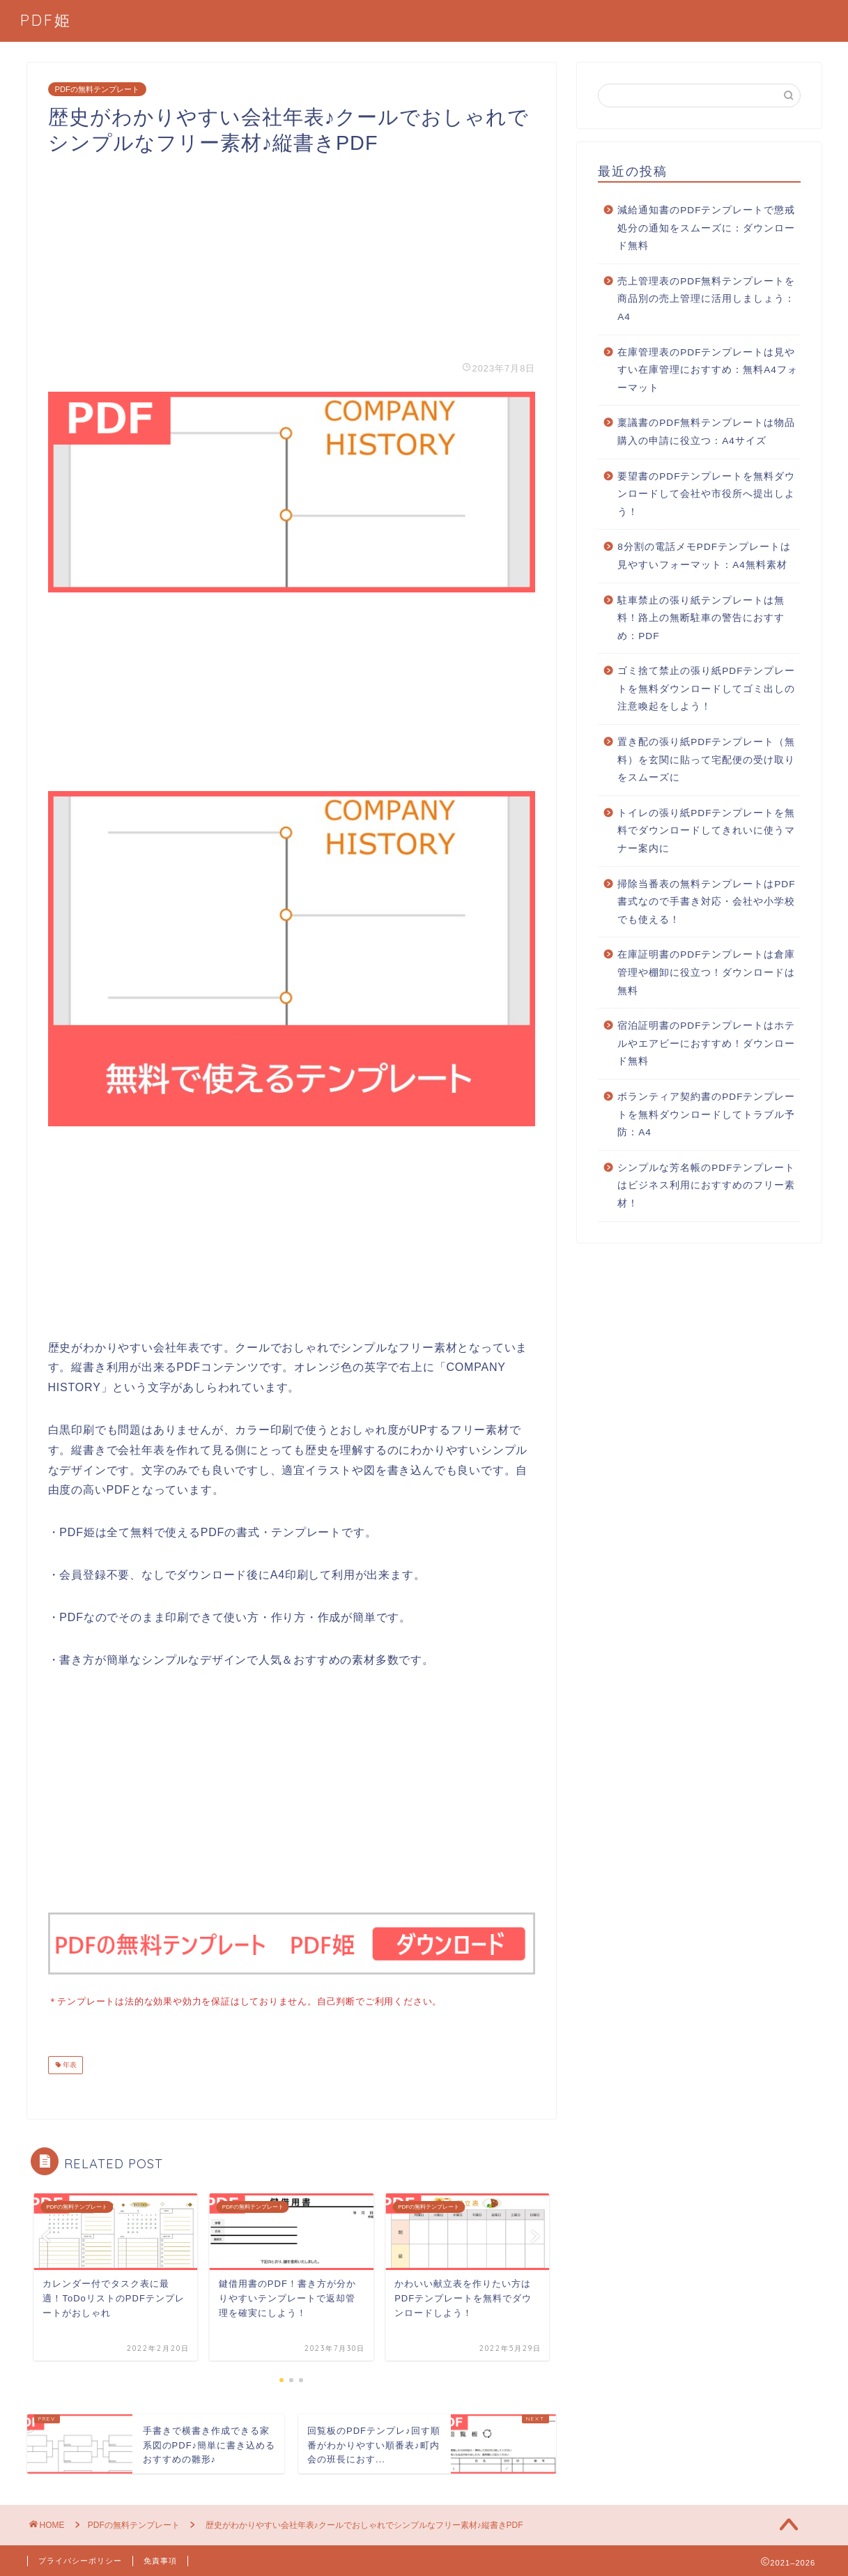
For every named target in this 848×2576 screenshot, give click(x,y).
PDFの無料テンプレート (97, 89)
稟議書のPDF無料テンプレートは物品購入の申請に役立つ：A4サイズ (706, 431)
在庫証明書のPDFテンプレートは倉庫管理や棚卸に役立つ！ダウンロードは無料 (706, 972)
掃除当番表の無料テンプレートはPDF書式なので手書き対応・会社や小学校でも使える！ (706, 902)
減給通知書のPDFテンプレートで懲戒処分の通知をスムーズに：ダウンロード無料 (706, 228)
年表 (69, 2063)
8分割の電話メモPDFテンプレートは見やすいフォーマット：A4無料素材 (704, 556)
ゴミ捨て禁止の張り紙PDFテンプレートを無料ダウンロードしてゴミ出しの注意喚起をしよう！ (706, 689)
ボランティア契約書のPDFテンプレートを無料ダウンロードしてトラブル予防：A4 (706, 1114)
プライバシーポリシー (80, 2559)
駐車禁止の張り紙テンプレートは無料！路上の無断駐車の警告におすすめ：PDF (701, 618)
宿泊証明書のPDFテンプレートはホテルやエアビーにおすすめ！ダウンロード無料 (706, 1043)
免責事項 (160, 2559)
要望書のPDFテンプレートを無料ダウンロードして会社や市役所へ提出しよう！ (706, 494)
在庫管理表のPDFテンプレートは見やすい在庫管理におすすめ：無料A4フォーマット (707, 370)
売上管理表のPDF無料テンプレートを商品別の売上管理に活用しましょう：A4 (706, 299)
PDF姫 (46, 19)
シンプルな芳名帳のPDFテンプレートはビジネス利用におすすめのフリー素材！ (706, 1186)
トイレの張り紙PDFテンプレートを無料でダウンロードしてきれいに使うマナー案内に (706, 831)
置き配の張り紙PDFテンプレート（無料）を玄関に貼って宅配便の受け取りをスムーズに (706, 760)
